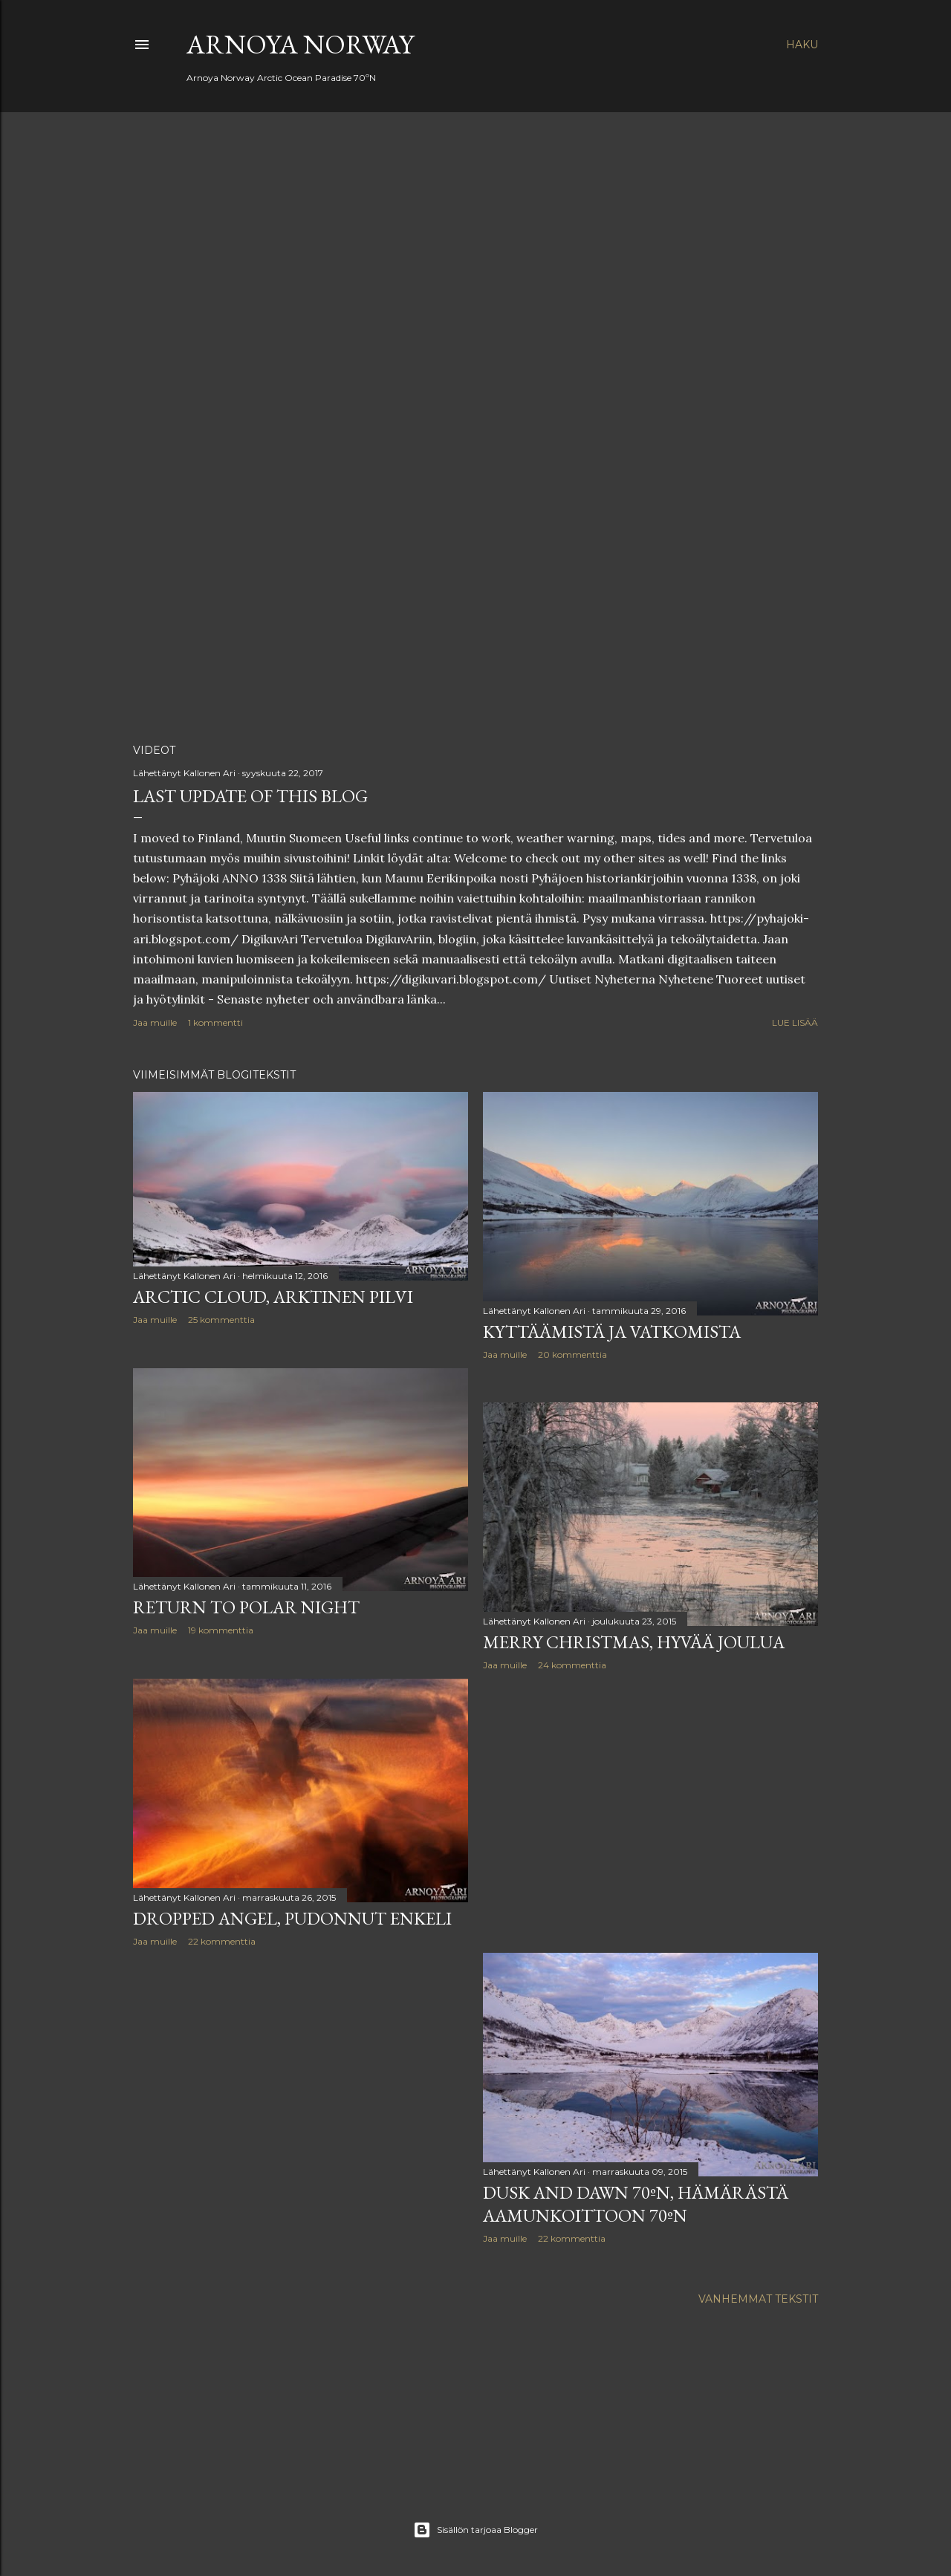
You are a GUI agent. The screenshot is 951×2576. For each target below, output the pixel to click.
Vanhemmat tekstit (758, 2299)
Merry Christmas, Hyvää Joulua (634, 1641)
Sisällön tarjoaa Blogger (475, 2530)
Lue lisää (795, 1022)
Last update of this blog (250, 795)
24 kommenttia (572, 1665)
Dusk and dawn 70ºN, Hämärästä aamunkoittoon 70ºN (635, 2204)
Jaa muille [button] (155, 1022)
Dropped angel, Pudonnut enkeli (292, 1918)
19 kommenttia (220, 1630)
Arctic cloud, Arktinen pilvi (273, 1296)
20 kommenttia (572, 1354)
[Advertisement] (650, 1812)
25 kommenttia (221, 1319)
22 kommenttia (222, 1941)
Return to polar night (246, 1607)
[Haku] (802, 44)
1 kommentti (215, 1022)
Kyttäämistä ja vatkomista (612, 1331)
